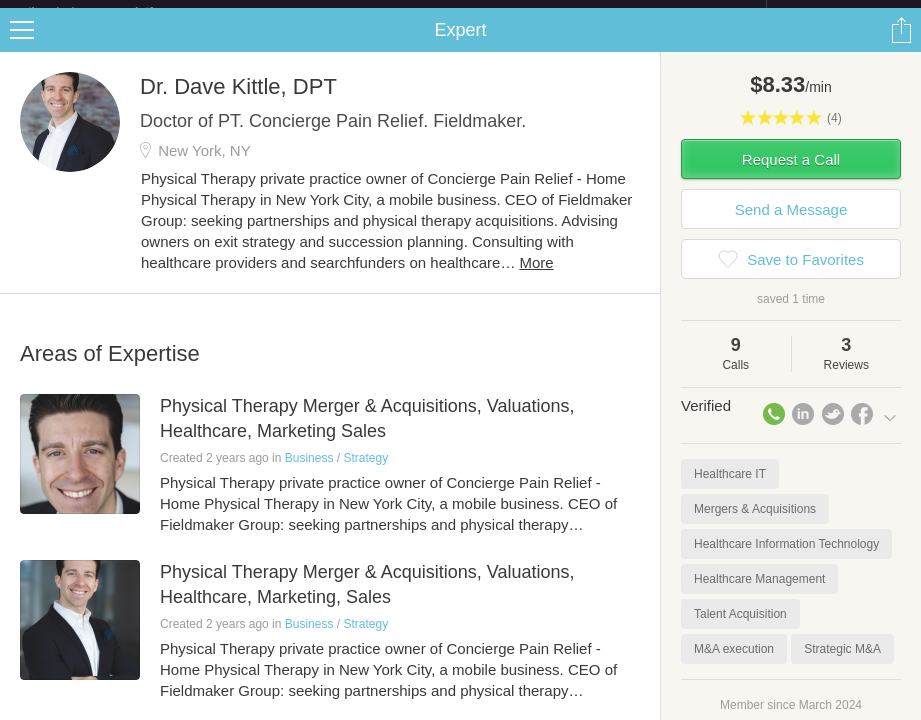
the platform (112, 11)
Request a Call (791, 175)
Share (901, 46)
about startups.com (837, 13)
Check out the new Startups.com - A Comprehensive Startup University (548, 13)
